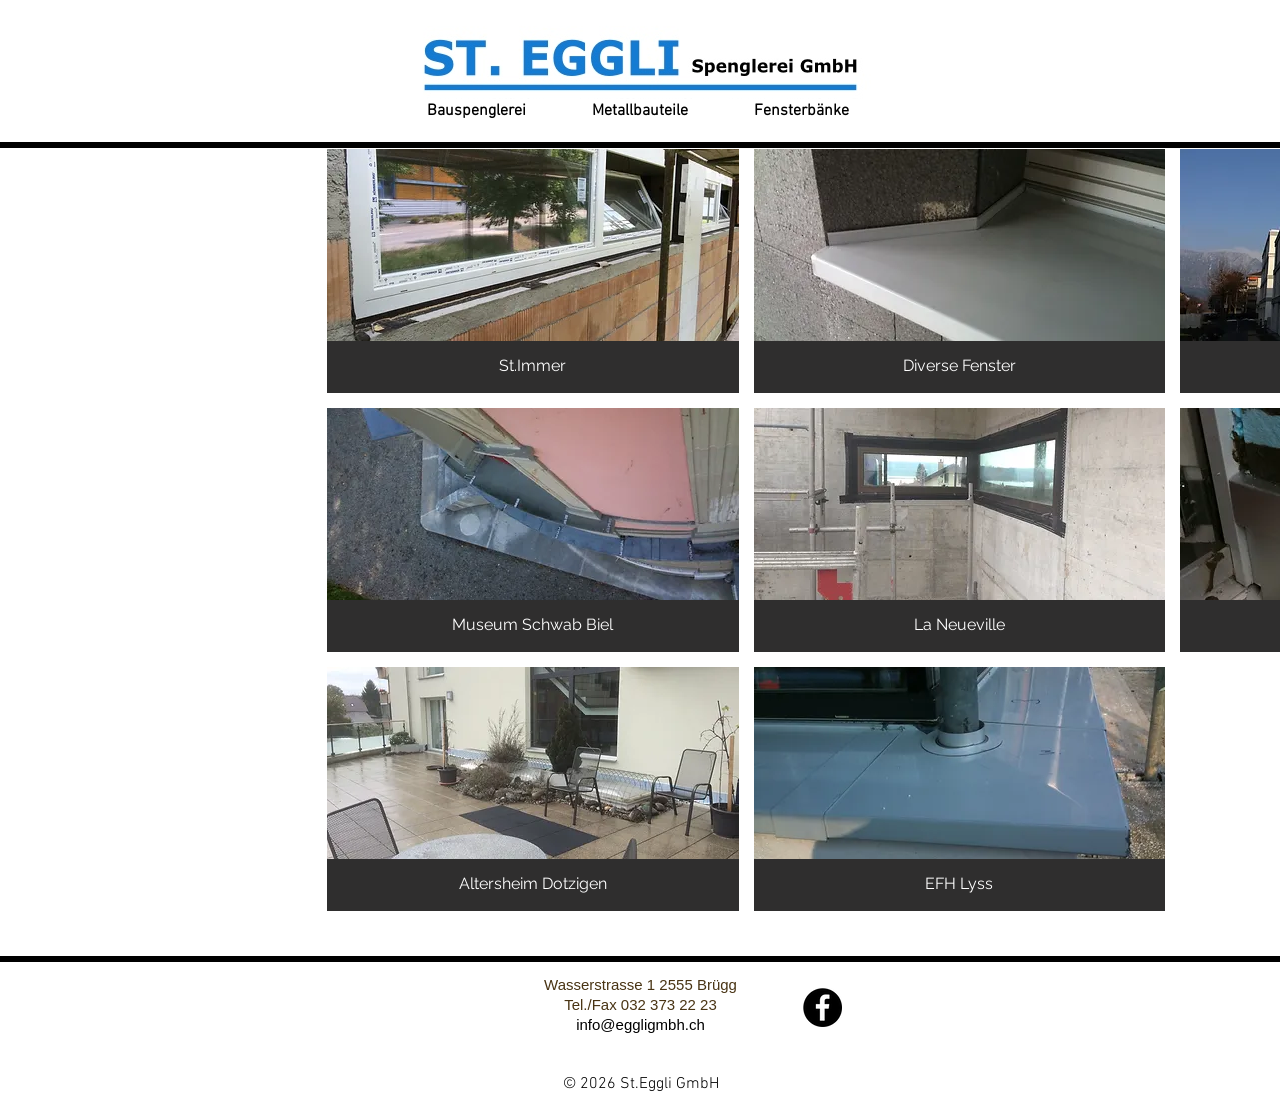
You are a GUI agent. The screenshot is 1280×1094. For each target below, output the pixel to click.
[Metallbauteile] (640, 111)
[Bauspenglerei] (476, 111)
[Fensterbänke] (801, 111)
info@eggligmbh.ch (640, 1024)
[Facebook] (822, 1007)
